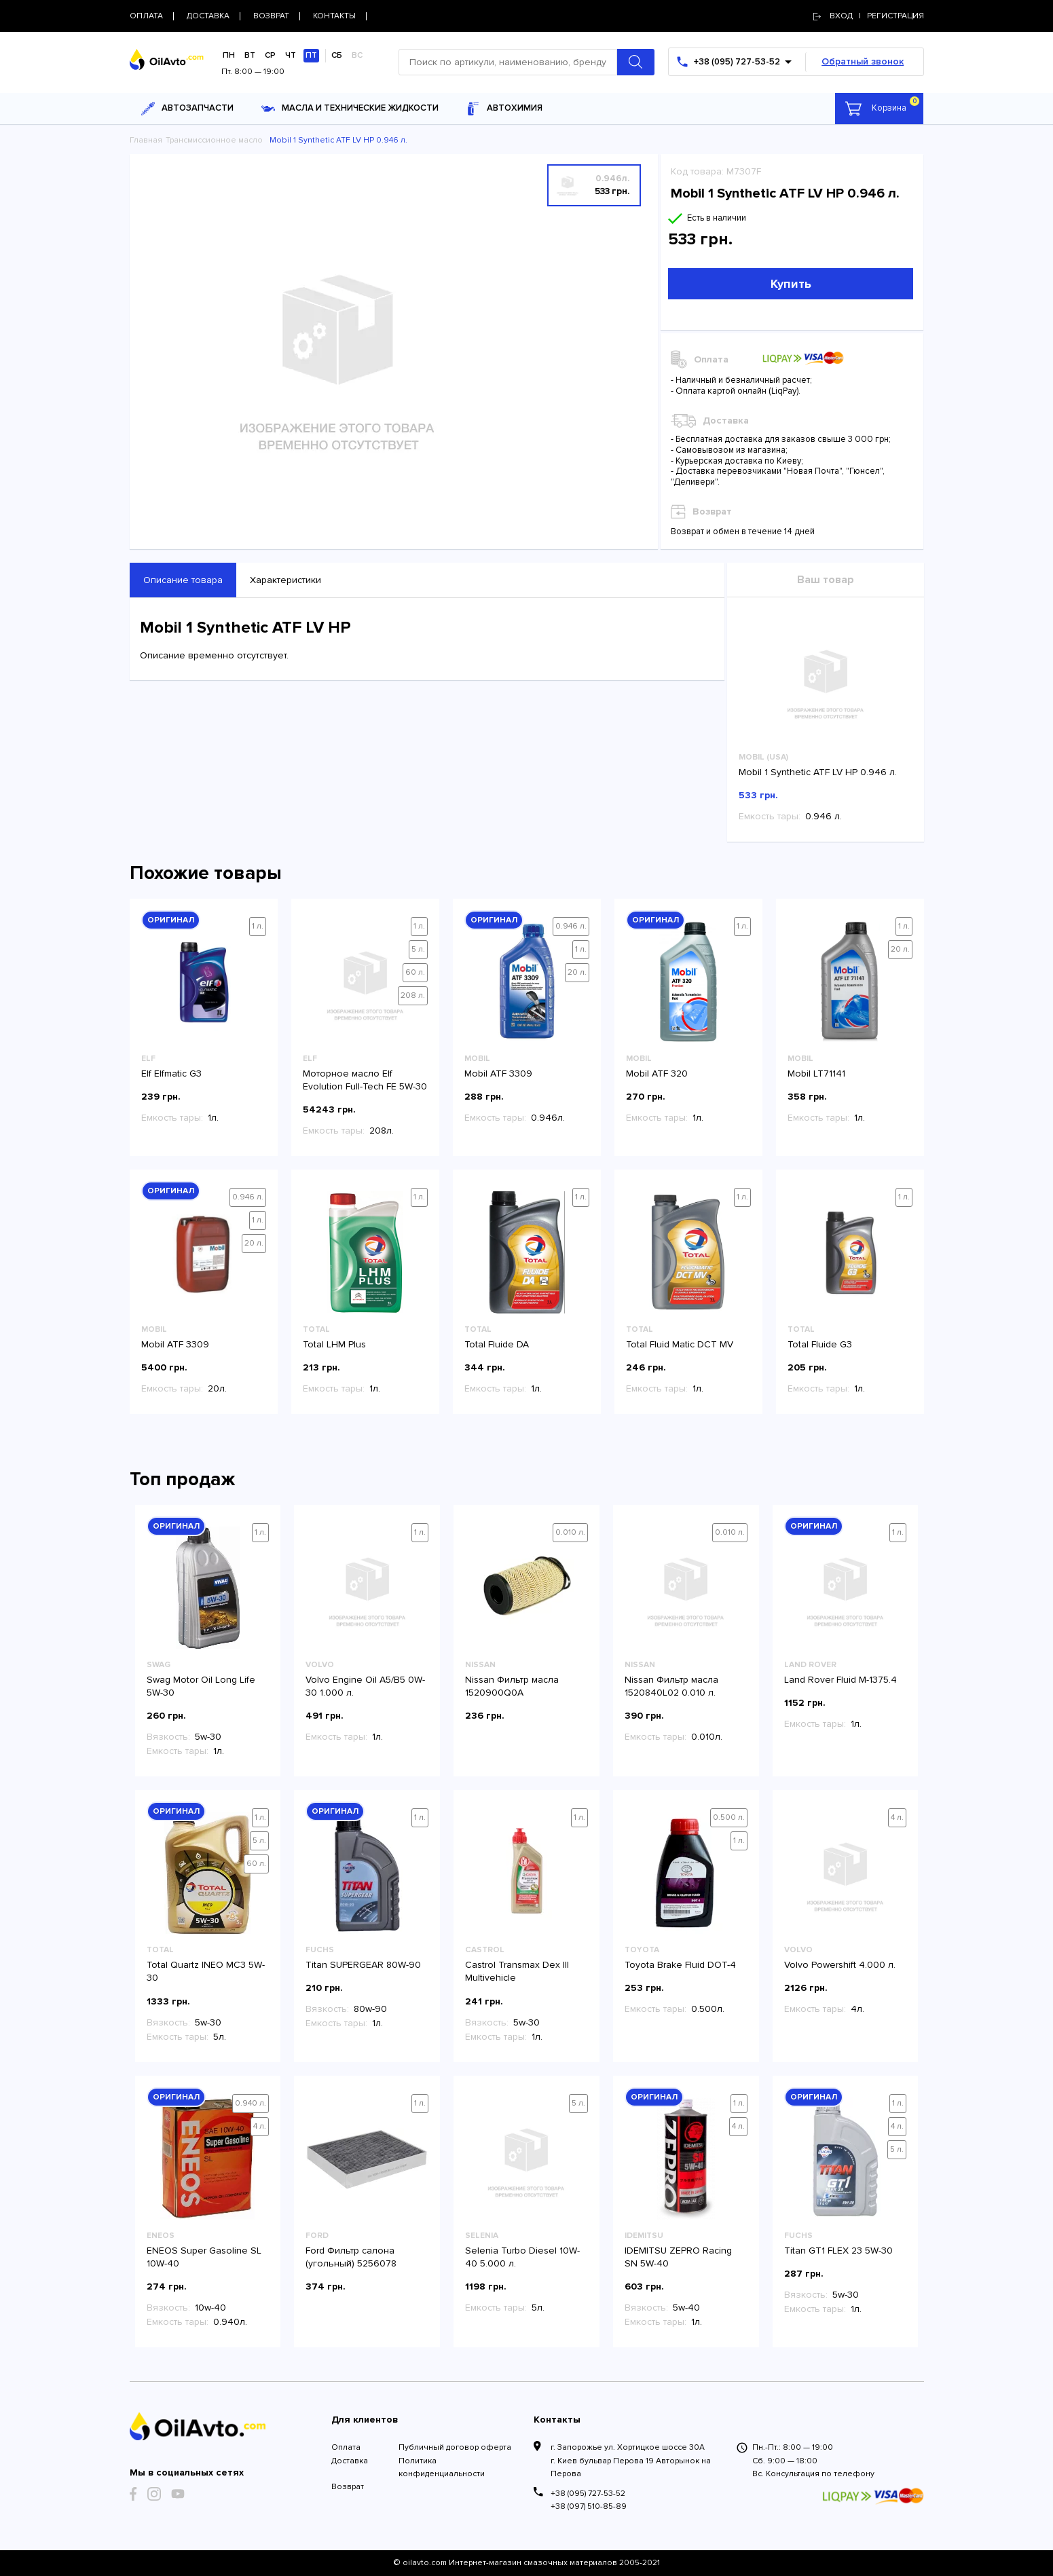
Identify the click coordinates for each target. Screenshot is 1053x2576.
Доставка (349, 2461)
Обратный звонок (862, 61)
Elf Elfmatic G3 (171, 1073)
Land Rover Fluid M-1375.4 (840, 1679)
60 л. (415, 972)
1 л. (257, 926)
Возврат (347, 2487)
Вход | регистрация (868, 16)
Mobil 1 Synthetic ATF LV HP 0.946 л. (818, 772)
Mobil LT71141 (816, 1073)
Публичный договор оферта (455, 2447)
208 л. (413, 995)
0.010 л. (570, 1532)
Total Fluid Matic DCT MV (679, 1344)
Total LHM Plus (334, 1344)
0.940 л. (250, 2103)
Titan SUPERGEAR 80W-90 (363, 1965)
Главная (146, 140)
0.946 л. (571, 926)
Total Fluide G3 (820, 1344)
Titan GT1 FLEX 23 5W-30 (838, 2250)
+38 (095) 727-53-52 (588, 2493)
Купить (791, 283)
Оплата (346, 2447)
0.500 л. (729, 1817)
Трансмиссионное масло (214, 140)
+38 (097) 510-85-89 (589, 2506)
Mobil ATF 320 (657, 1073)
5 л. (418, 949)
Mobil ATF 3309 (498, 1073)
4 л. (897, 1817)
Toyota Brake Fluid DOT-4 (680, 1965)
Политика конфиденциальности (442, 2467)
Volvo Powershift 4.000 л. (839, 1965)
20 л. (577, 972)
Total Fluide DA (496, 1344)
